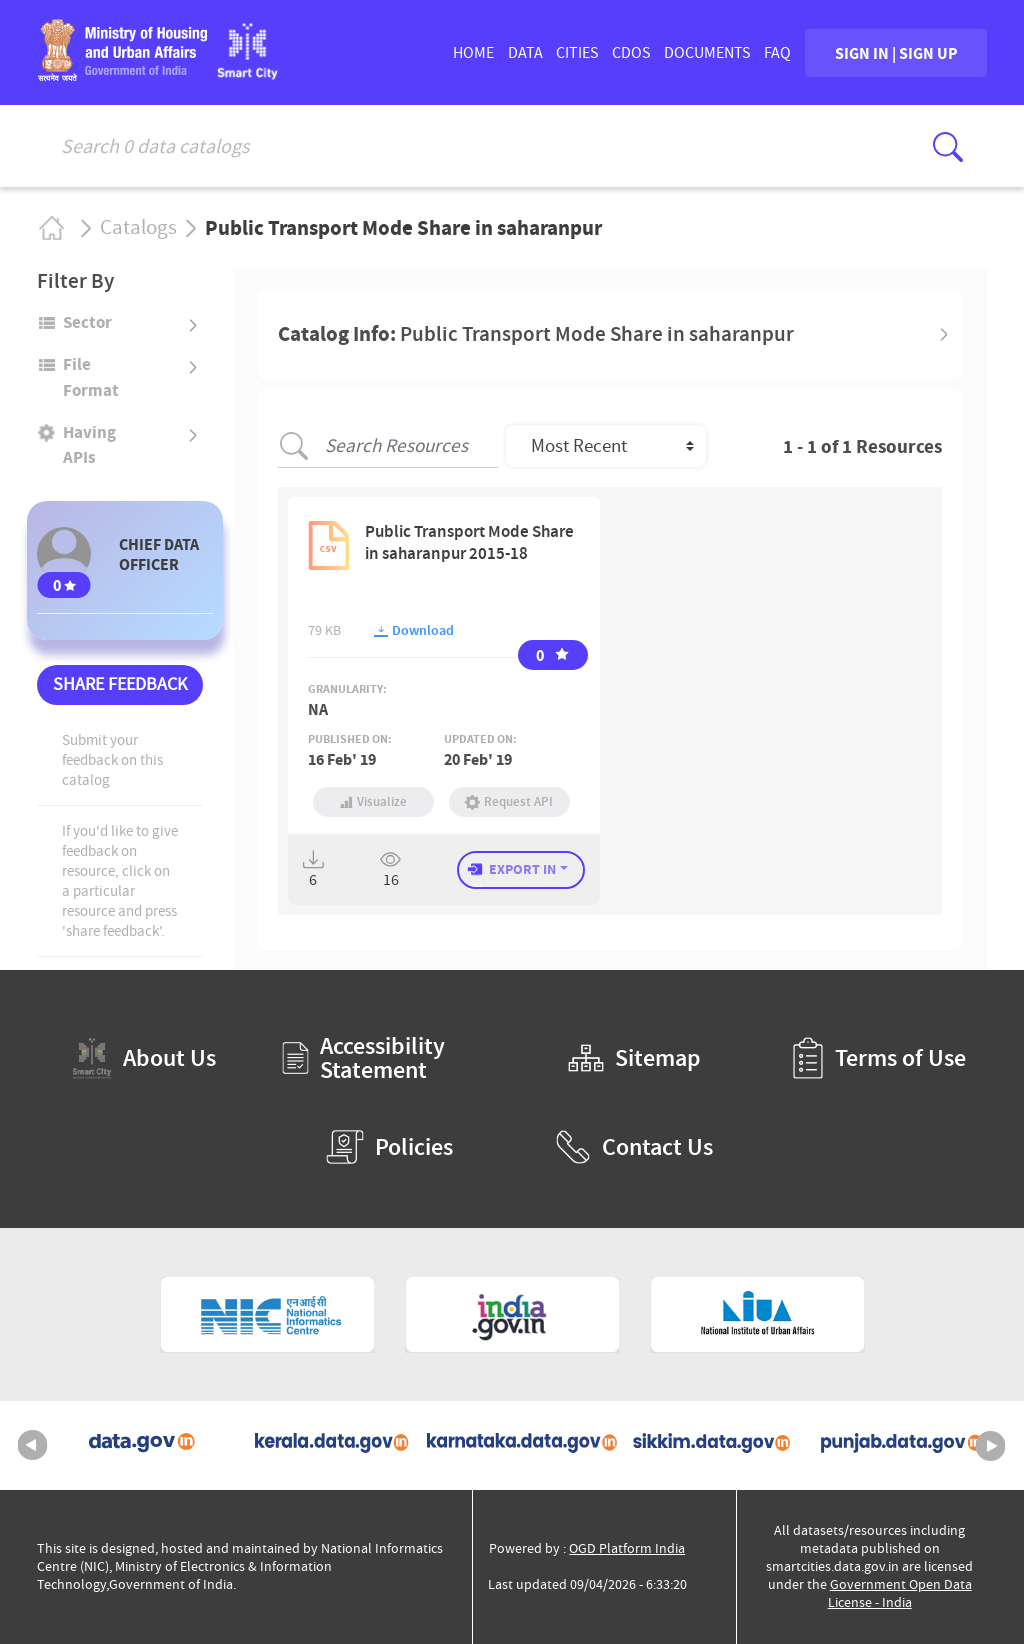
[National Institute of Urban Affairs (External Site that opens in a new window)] (757, 1314)
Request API (509, 801)
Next (991, 1446)
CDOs (631, 53)
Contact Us (634, 1147)
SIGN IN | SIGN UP (896, 53)
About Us (144, 1058)
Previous (33, 1446)
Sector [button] (87, 322)
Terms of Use (879, 1058)
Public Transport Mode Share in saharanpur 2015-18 (469, 542)
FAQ (777, 53)
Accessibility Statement (363, 1058)
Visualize (374, 801)
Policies (389, 1147)
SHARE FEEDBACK (120, 684)
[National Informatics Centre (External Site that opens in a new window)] (267, 1314)
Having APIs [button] (89, 444)
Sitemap (634, 1058)
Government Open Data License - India (900, 1593)
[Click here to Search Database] (948, 147)
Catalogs (138, 228)
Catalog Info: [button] (536, 334)
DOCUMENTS (707, 53)
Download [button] (414, 630)
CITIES (577, 53)
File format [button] (91, 376)
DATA (525, 53)
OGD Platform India (627, 1548)
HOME (473, 53)
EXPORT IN (522, 869)
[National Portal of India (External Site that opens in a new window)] (512, 1314)
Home (50, 227)
